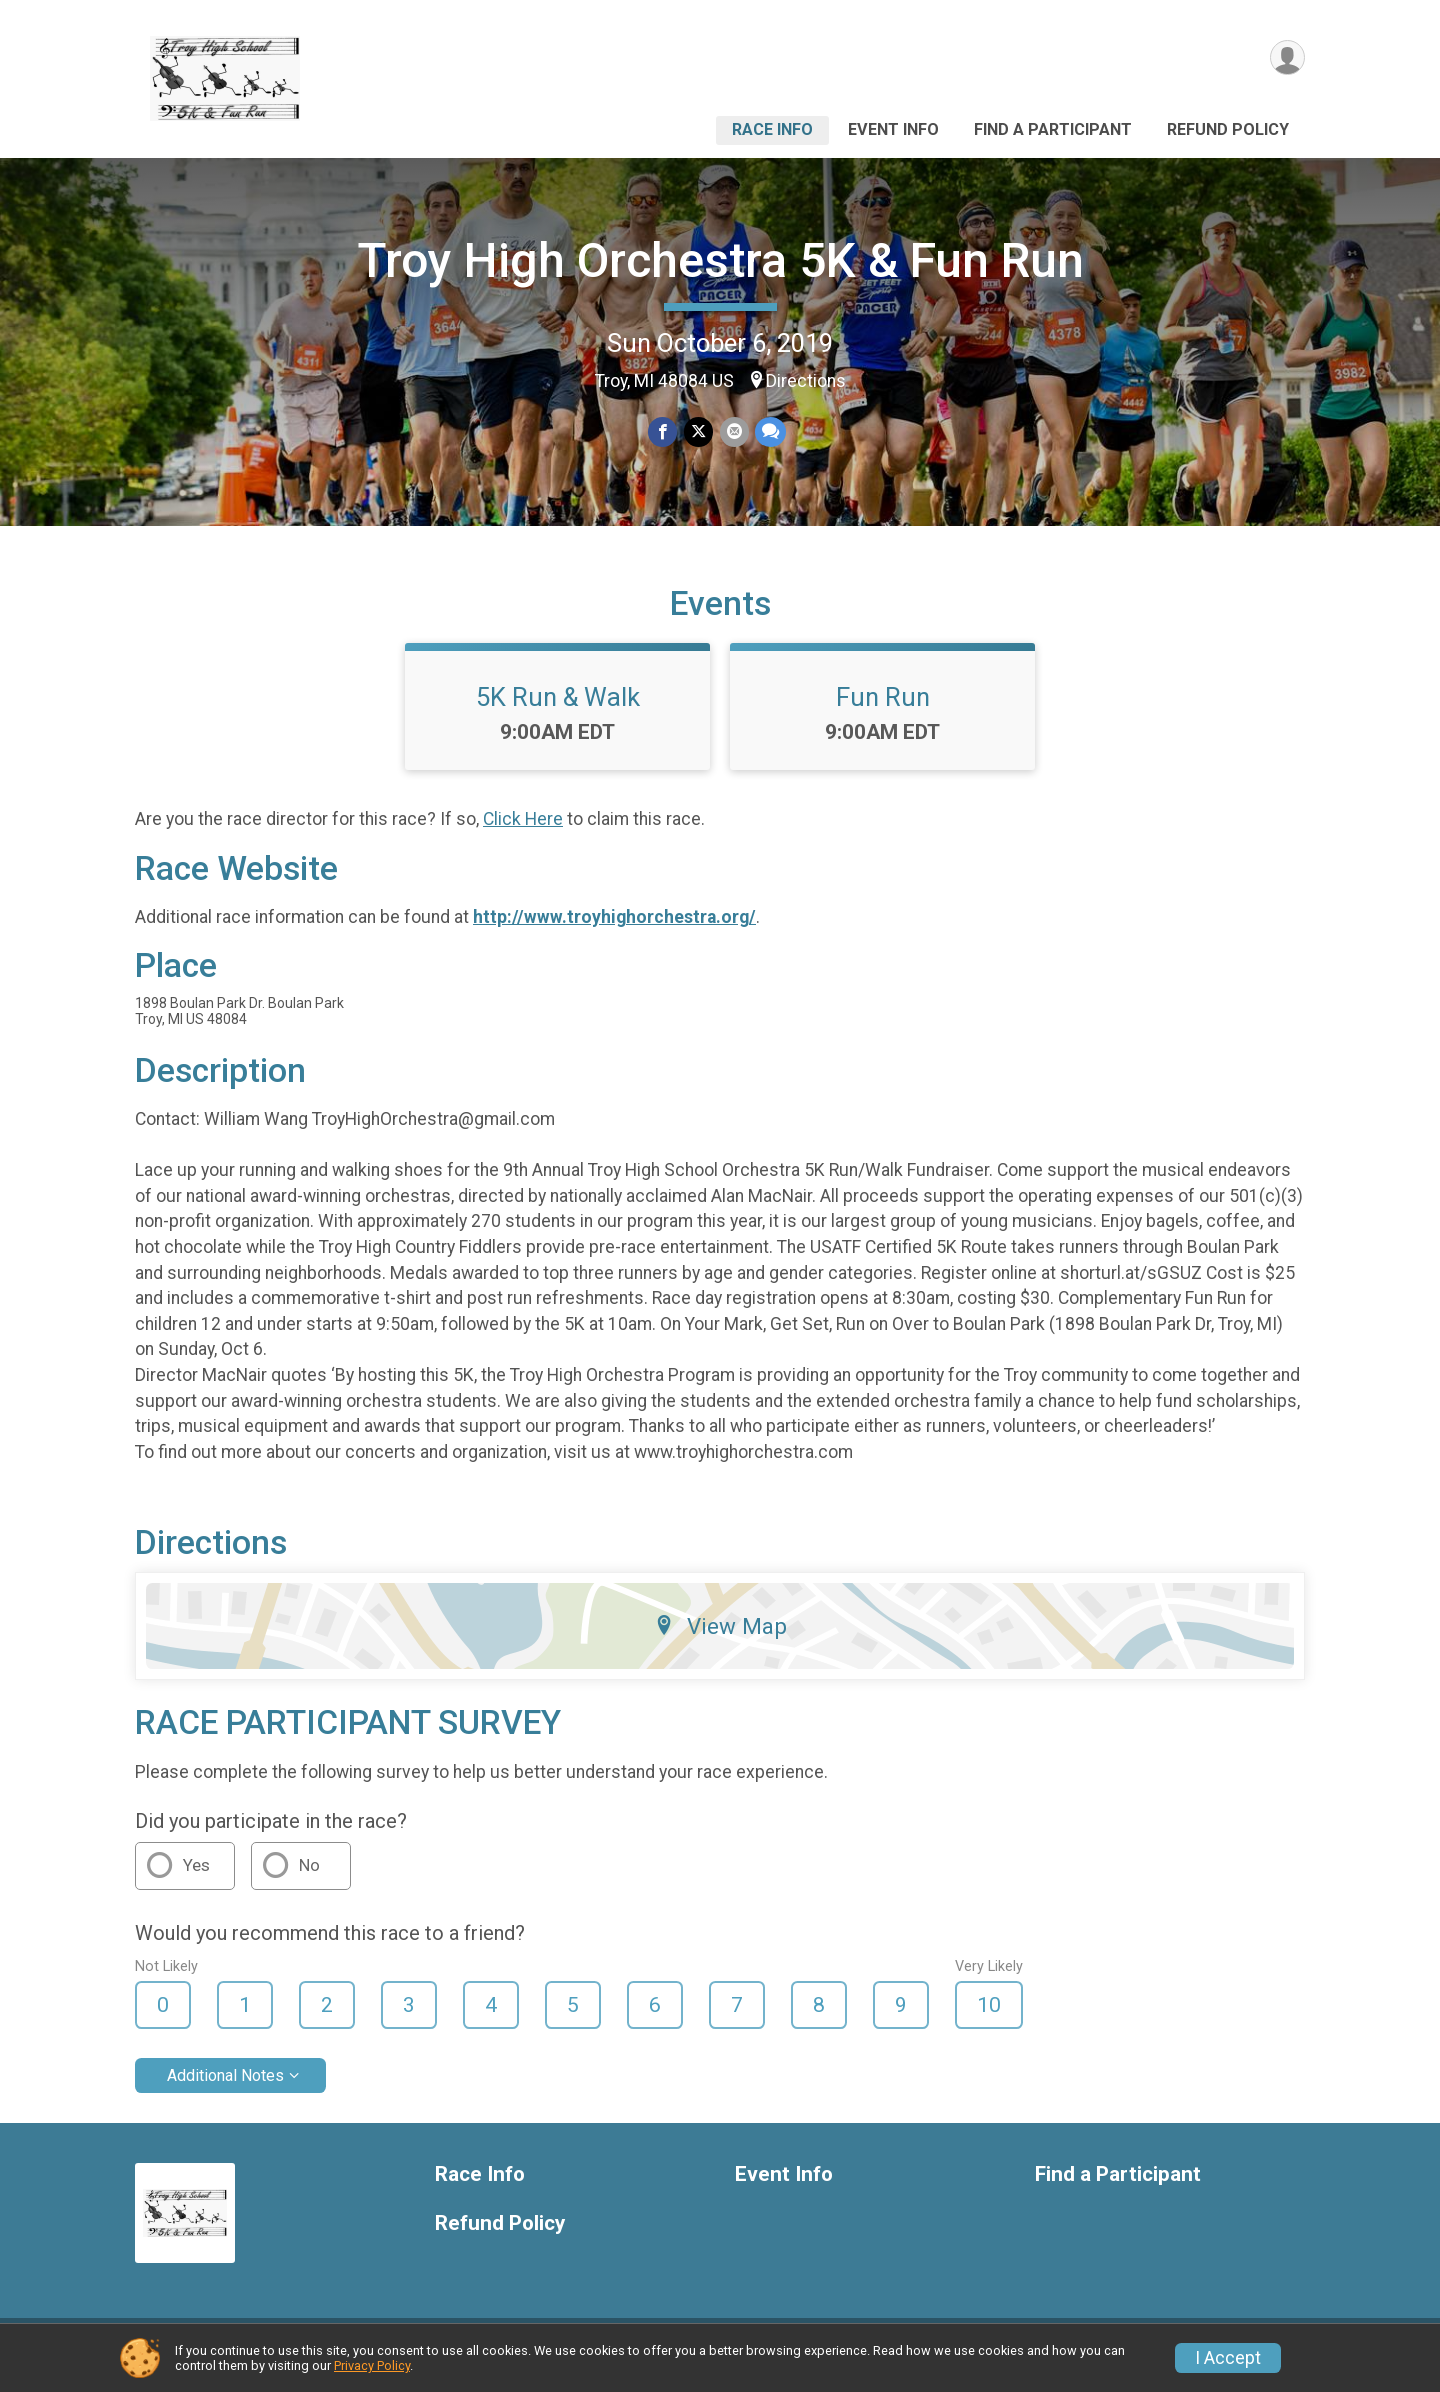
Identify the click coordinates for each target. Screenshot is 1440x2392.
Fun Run (883, 709)
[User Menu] (1286, 58)
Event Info (893, 129)
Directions (806, 381)
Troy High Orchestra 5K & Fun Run (720, 260)
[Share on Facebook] (663, 432)
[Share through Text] (769, 432)
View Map (720, 1638)
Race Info (772, 129)
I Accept (1228, 2358)
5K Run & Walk (558, 709)
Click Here (523, 832)
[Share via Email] (733, 432)
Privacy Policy (372, 2365)
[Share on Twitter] (698, 432)
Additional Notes (225, 2087)
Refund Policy (1228, 129)
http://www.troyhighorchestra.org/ (614, 929)
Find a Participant (1053, 129)
